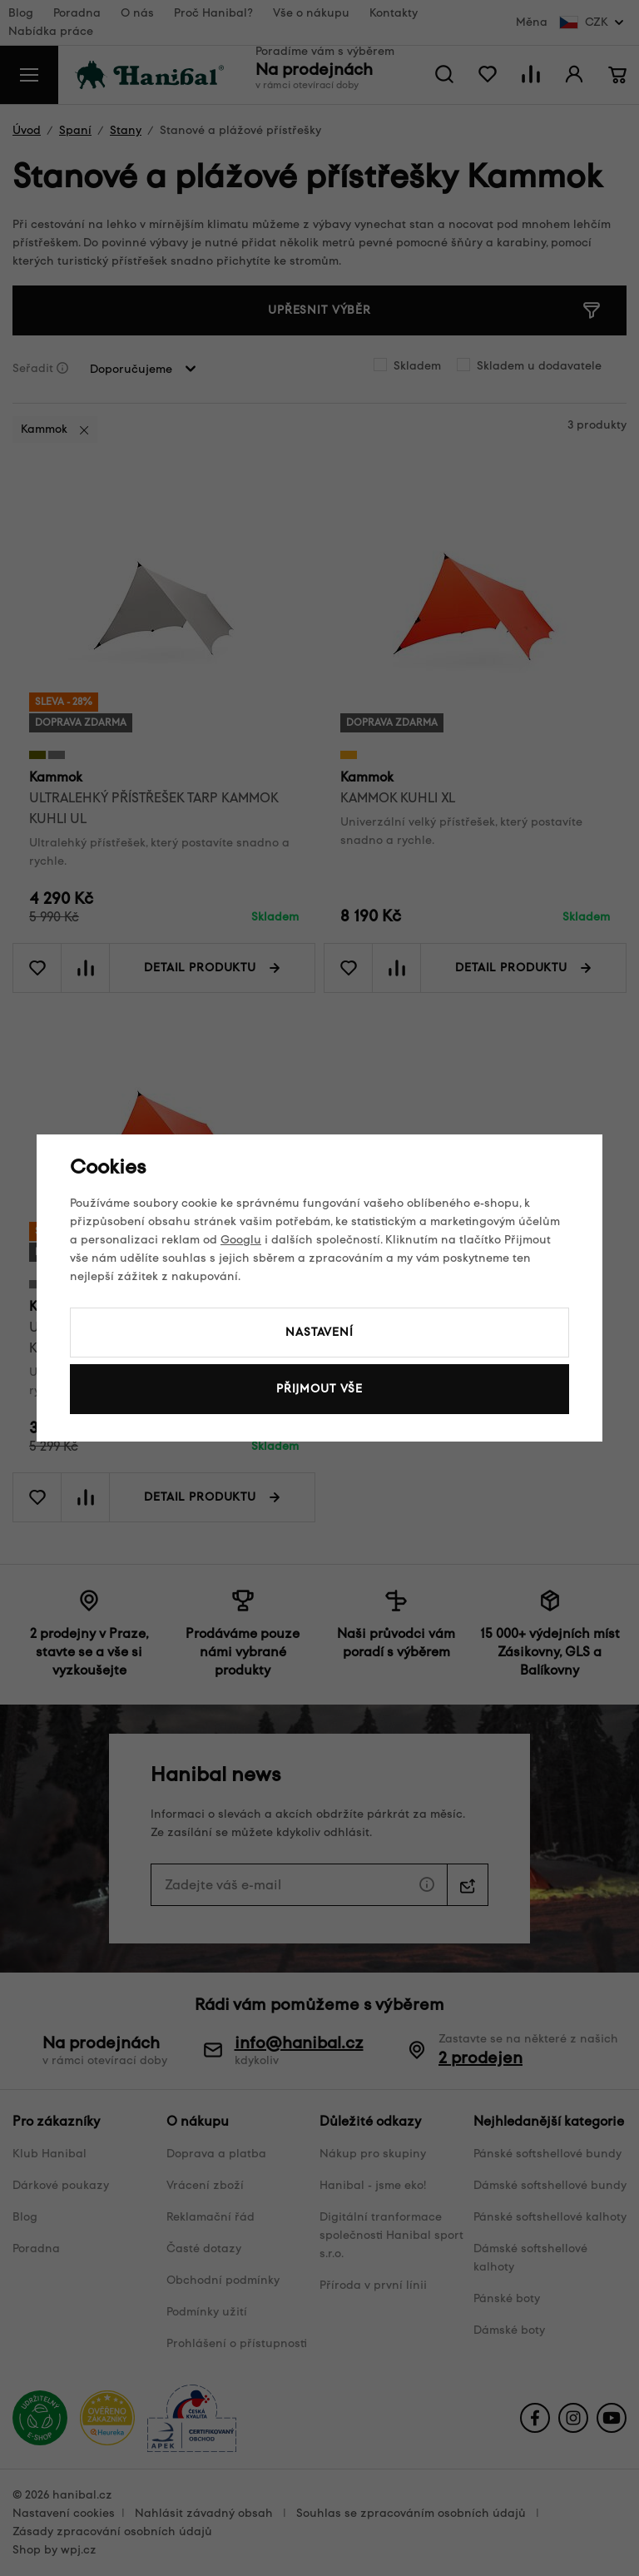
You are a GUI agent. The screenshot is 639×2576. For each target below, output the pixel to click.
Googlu (240, 1240)
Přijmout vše (319, 1389)
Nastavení (319, 1332)
